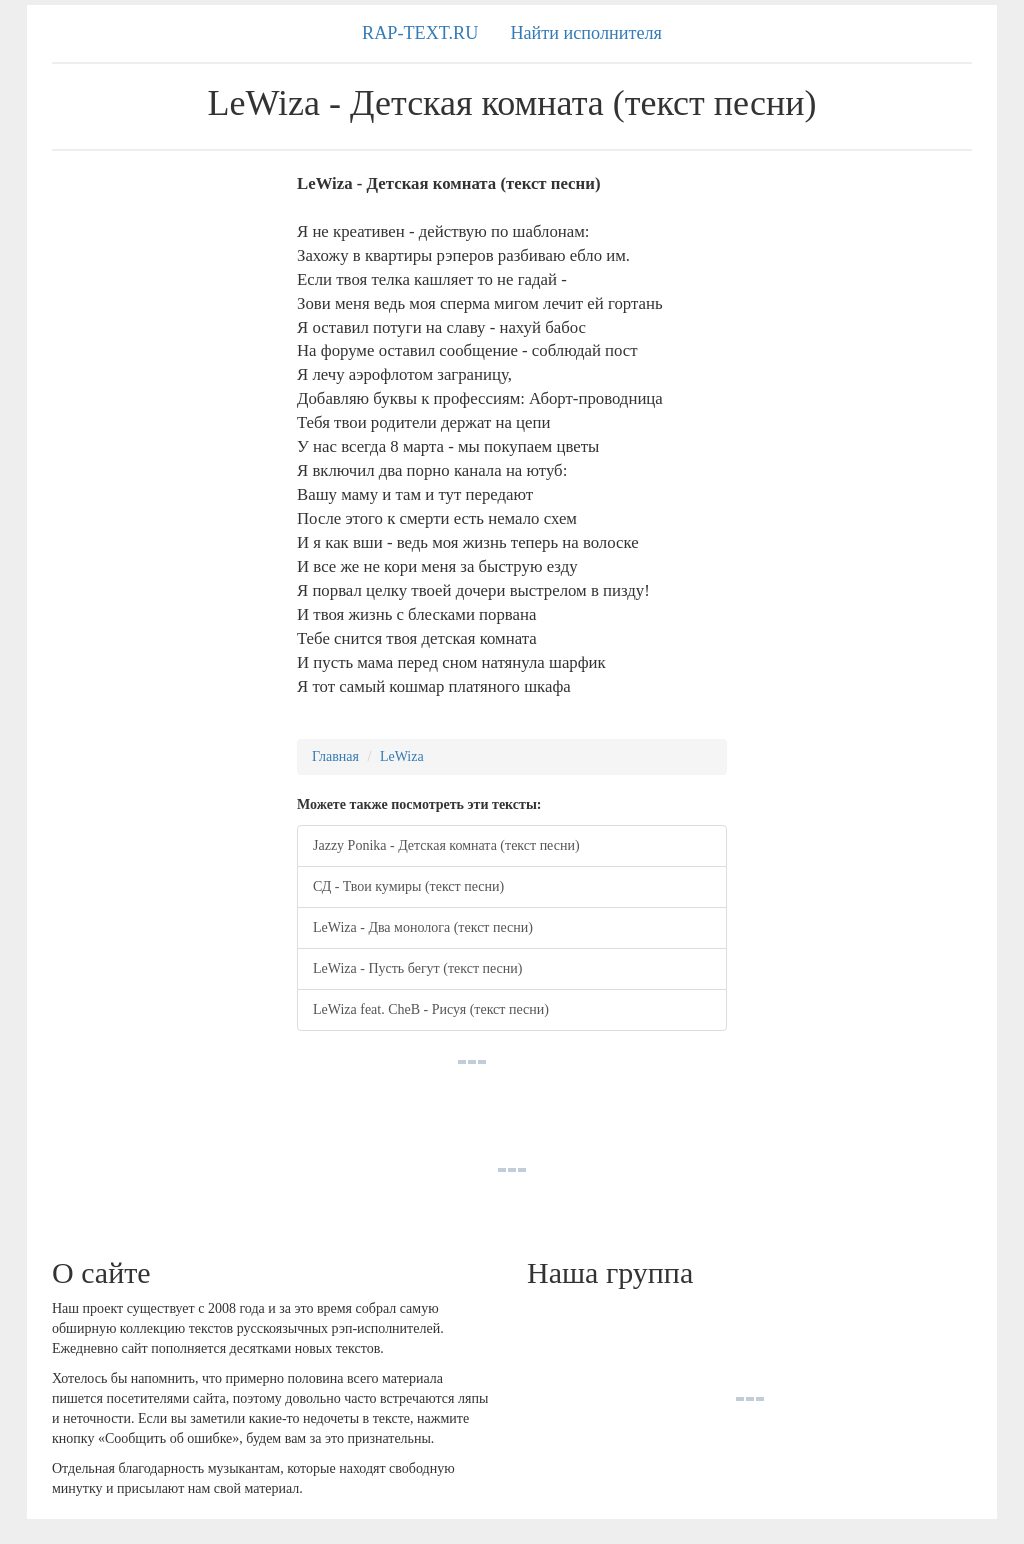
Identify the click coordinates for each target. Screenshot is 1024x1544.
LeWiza (402, 756)
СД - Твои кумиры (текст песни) (408, 886)
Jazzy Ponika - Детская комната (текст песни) (446, 845)
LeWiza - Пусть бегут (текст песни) (417, 968)
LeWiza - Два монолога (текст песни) (423, 927)
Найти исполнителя (586, 33)
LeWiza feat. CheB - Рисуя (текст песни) (431, 1009)
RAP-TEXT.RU (420, 33)
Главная (335, 756)
